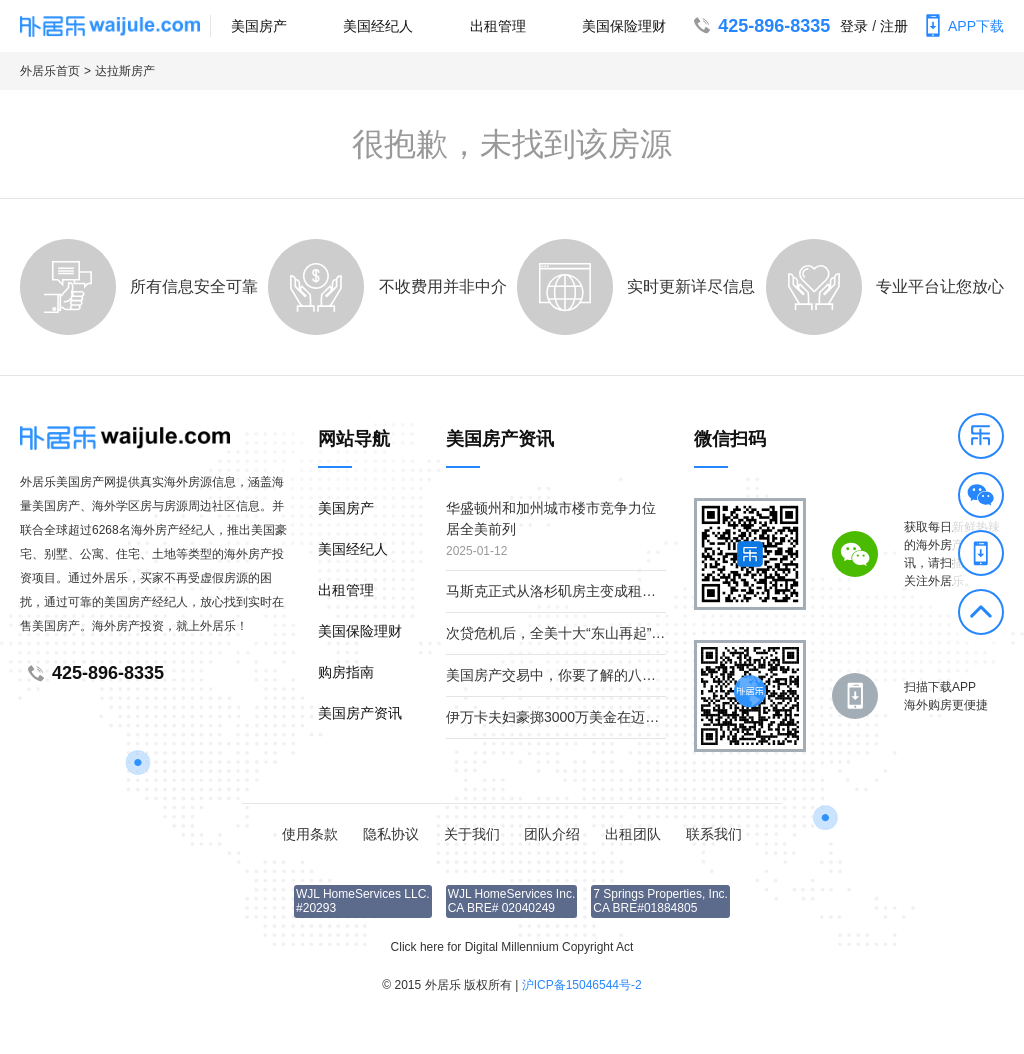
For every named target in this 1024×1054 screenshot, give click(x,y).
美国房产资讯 (360, 713)
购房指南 (346, 672)
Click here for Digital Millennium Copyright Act (512, 947)
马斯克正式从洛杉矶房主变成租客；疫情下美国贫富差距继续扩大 (649, 591)
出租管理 (498, 26)
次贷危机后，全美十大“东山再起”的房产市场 (583, 633)
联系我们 (714, 834)
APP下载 (961, 26)
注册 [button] (894, 26)
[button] (981, 439)
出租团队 (633, 834)
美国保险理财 (624, 26)
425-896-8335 (760, 26)
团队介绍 (552, 834)
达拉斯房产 (125, 71)
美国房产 (259, 26)
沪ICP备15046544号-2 (582, 985)
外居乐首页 (50, 71)
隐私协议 (391, 834)
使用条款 (310, 834)
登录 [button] (854, 26)
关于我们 (472, 834)
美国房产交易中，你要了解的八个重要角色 (579, 675)
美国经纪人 (378, 26)
